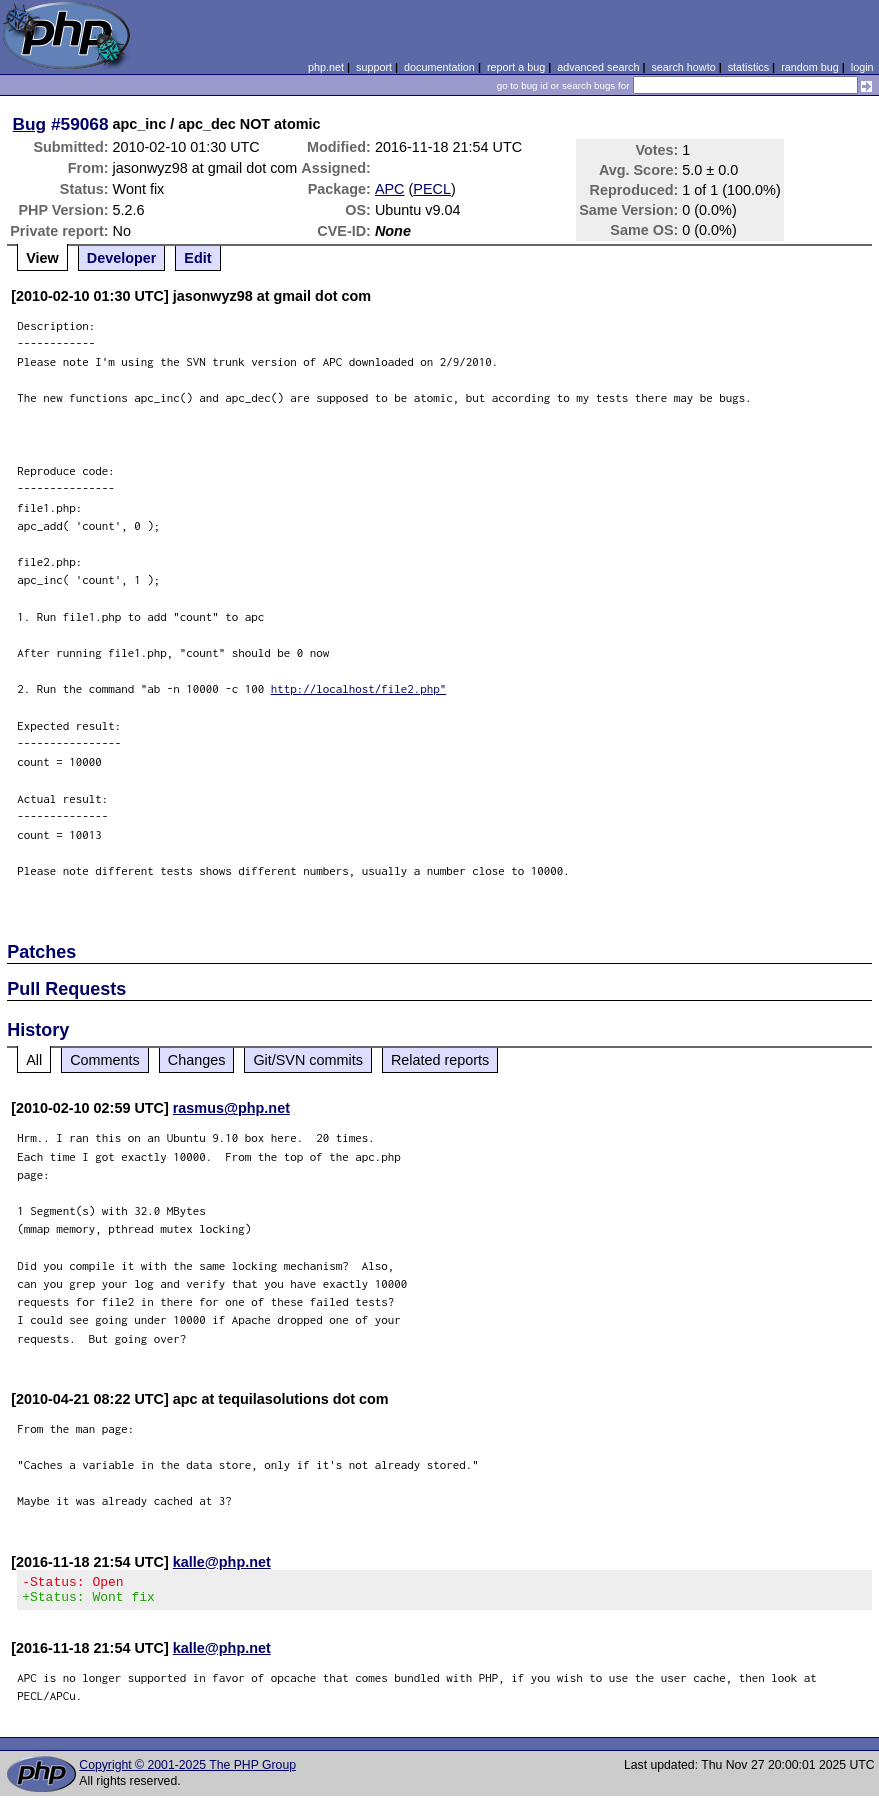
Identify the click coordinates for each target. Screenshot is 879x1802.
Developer (122, 258)
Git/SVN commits (308, 1060)
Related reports (440, 1060)
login (862, 67)
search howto (683, 67)
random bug (810, 67)
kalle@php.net (222, 1562)
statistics (748, 67)
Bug (30, 124)
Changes (197, 1060)
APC (390, 189)
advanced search (598, 67)
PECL (432, 189)
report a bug (516, 67)
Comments (105, 1060)
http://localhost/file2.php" (359, 688)
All (34, 1060)
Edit (197, 258)
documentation (439, 67)
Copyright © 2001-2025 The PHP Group (187, 1771)
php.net (326, 67)
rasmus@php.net (231, 1108)
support (374, 67)
